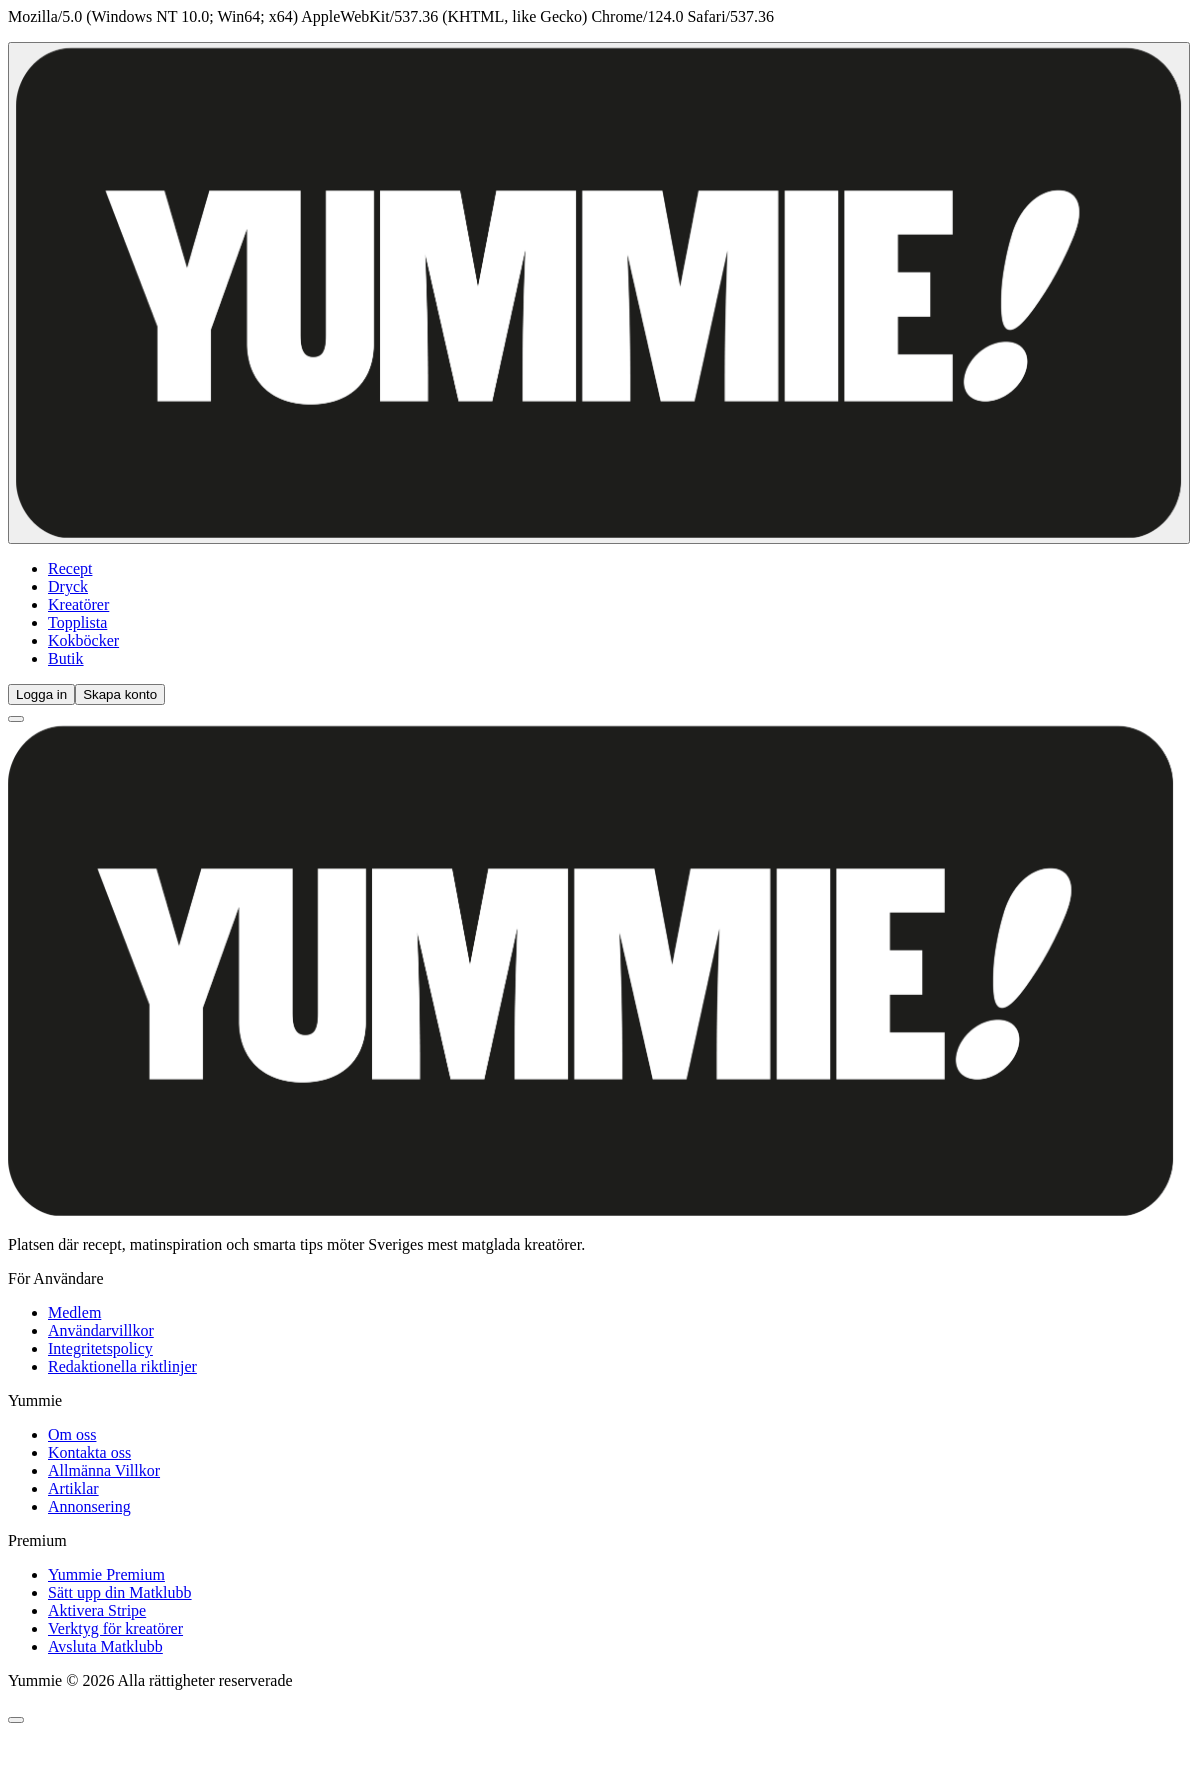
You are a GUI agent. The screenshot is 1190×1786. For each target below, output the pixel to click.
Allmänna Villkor (104, 1470)
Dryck (68, 586)
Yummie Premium (106, 1574)
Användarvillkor (101, 1330)
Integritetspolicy (100, 1348)
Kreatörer (78, 604)
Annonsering (89, 1506)
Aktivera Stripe (97, 1610)
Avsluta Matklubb (105, 1646)
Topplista (77, 622)
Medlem (74, 1312)
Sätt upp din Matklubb (120, 1592)
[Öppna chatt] (16, 1720)
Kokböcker (83, 640)
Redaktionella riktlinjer (122, 1366)
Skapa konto (120, 694)
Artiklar (73, 1488)
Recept (70, 568)
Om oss (72, 1434)
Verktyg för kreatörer (115, 1628)
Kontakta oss (89, 1452)
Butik (66, 658)
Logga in (41, 694)
